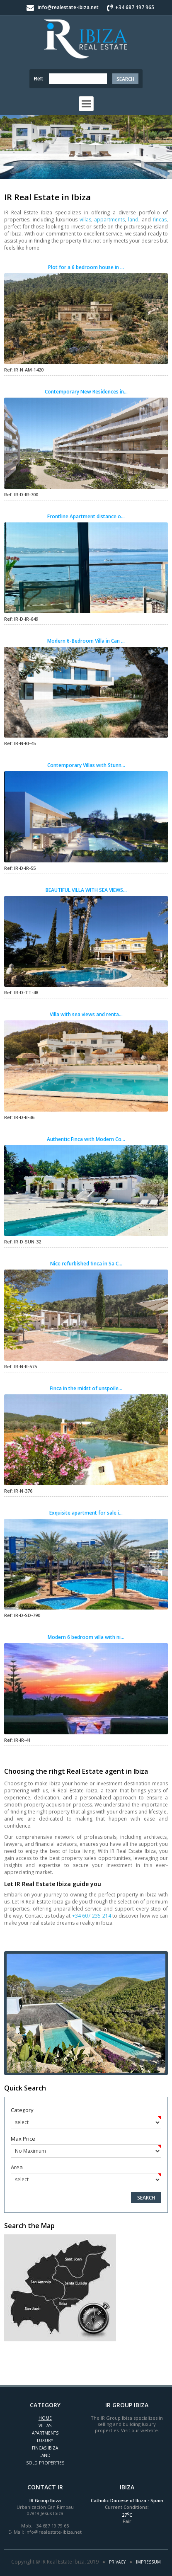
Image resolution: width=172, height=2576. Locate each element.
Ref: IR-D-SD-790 (22, 1615)
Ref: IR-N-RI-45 (20, 743)
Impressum (148, 2562)
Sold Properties (45, 2463)
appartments (109, 219)
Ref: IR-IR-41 (17, 1740)
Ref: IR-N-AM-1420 (24, 370)
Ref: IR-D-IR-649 (21, 619)
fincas (160, 219)
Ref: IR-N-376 (18, 1491)
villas (85, 219)
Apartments (45, 2433)
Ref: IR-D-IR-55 (20, 868)
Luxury (45, 2440)
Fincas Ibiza (45, 2448)
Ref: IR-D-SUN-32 (22, 1241)
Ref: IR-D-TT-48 (21, 992)
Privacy (117, 2562)
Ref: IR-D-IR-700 (21, 494)
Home (45, 2418)
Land (45, 2455)
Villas (45, 2425)
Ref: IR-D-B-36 (19, 1117)
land (133, 219)
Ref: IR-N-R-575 (20, 1366)
